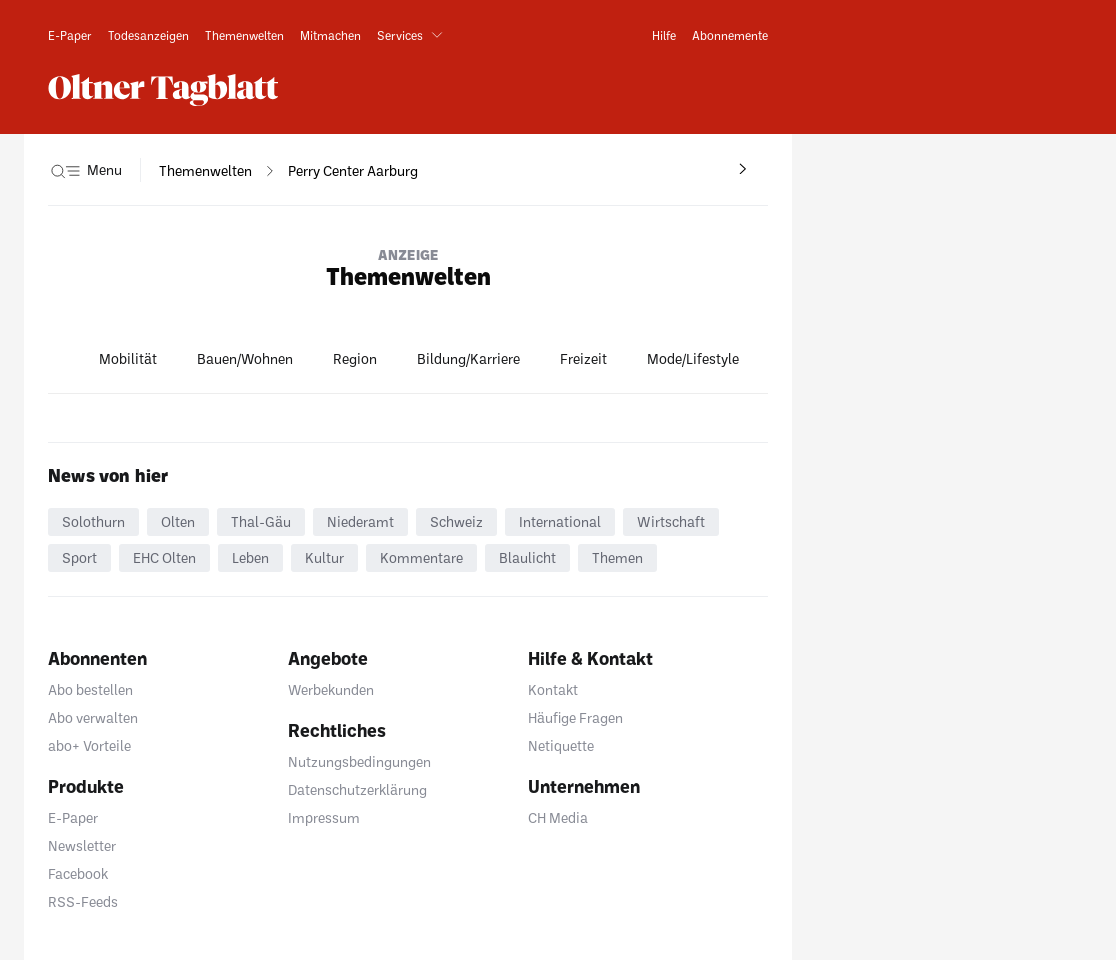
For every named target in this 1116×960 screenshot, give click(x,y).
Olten (178, 521)
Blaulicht (527, 557)
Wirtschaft (671, 521)
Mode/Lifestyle (693, 358)
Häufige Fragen (575, 717)
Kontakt (553, 689)
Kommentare (421, 557)
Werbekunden (331, 689)
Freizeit (583, 358)
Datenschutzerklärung (357, 789)
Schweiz (456, 521)
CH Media (558, 817)
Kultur (324, 557)
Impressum (324, 817)
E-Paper (73, 817)
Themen (617, 557)
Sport (79, 557)
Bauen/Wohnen (245, 358)
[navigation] (205, 171)
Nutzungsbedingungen (359, 761)
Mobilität (128, 358)
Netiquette (561, 745)
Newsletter (82, 845)
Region (355, 358)
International (560, 521)
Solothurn (93, 521)
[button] (414, 35)
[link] (70, 35)
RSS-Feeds (83, 901)
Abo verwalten (93, 717)
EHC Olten (164, 557)
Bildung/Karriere (468, 358)
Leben (250, 557)
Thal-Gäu (261, 521)
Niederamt (360, 521)
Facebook (78, 873)
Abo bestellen (90, 689)
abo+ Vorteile (89, 745)
